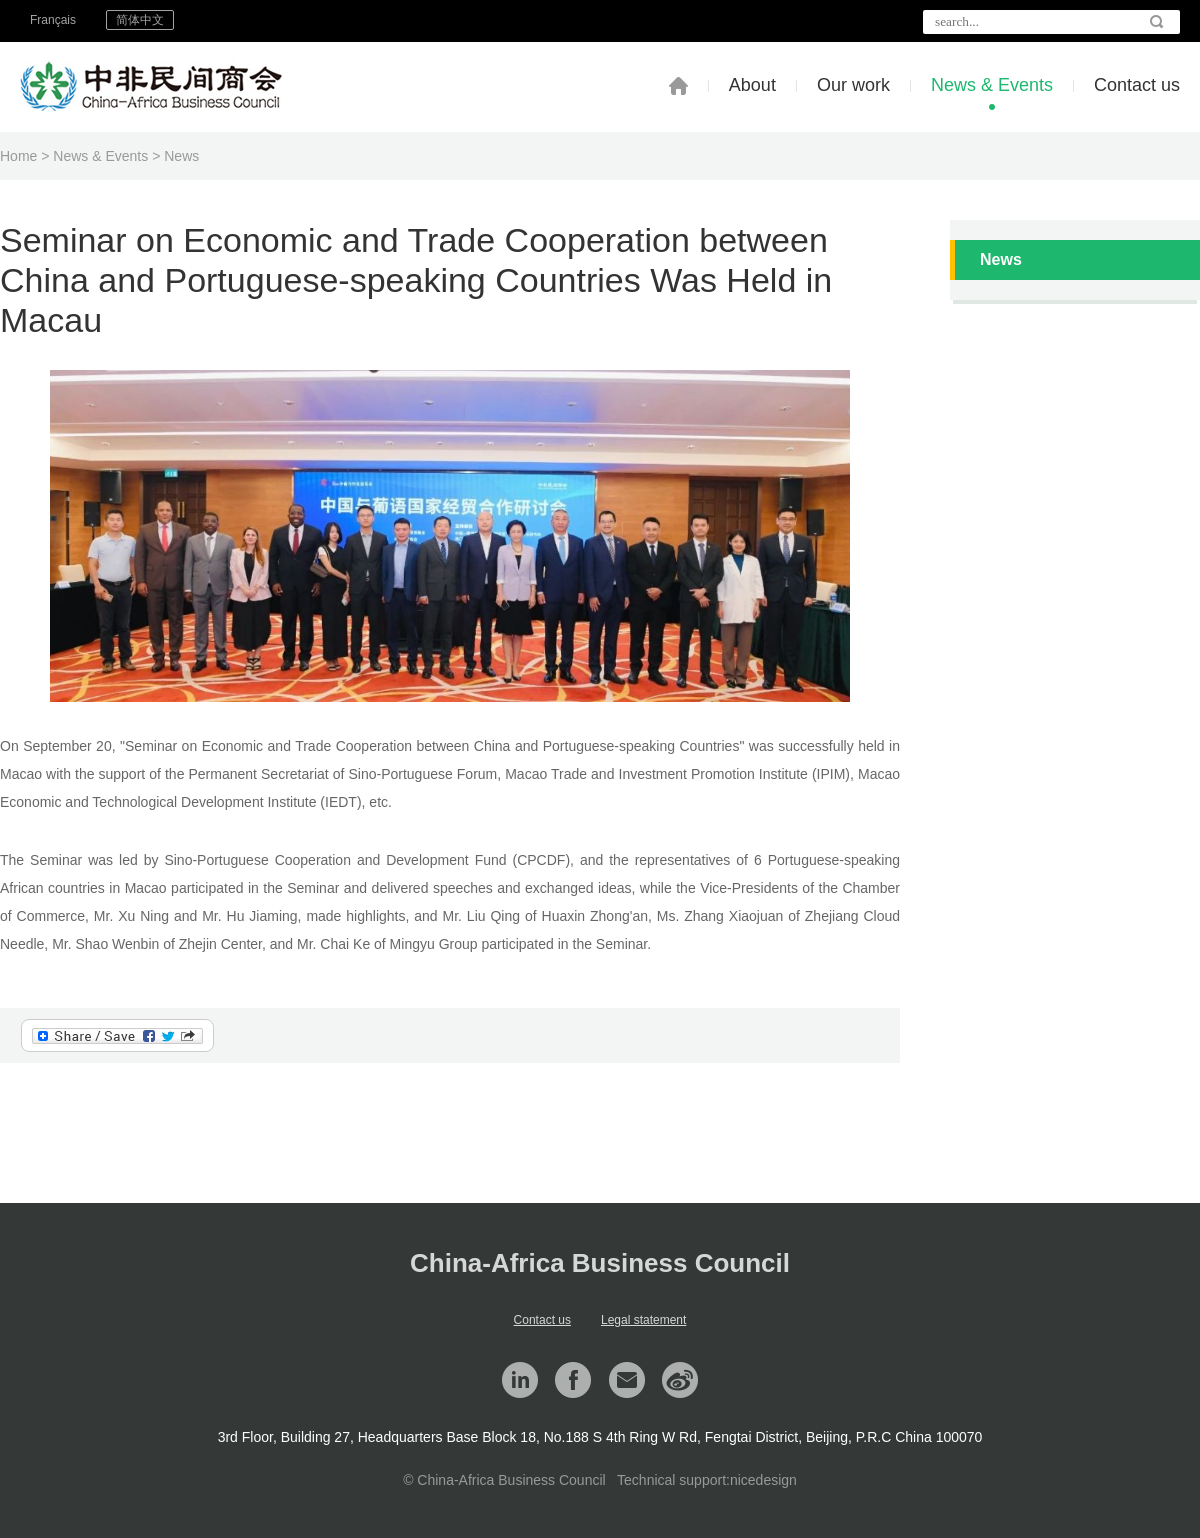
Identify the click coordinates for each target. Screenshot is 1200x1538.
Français (53, 20)
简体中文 (140, 20)
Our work (853, 85)
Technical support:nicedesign (707, 1480)
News (181, 156)
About (752, 85)
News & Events (992, 85)
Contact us (1137, 85)
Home (18, 156)
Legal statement (643, 1320)
